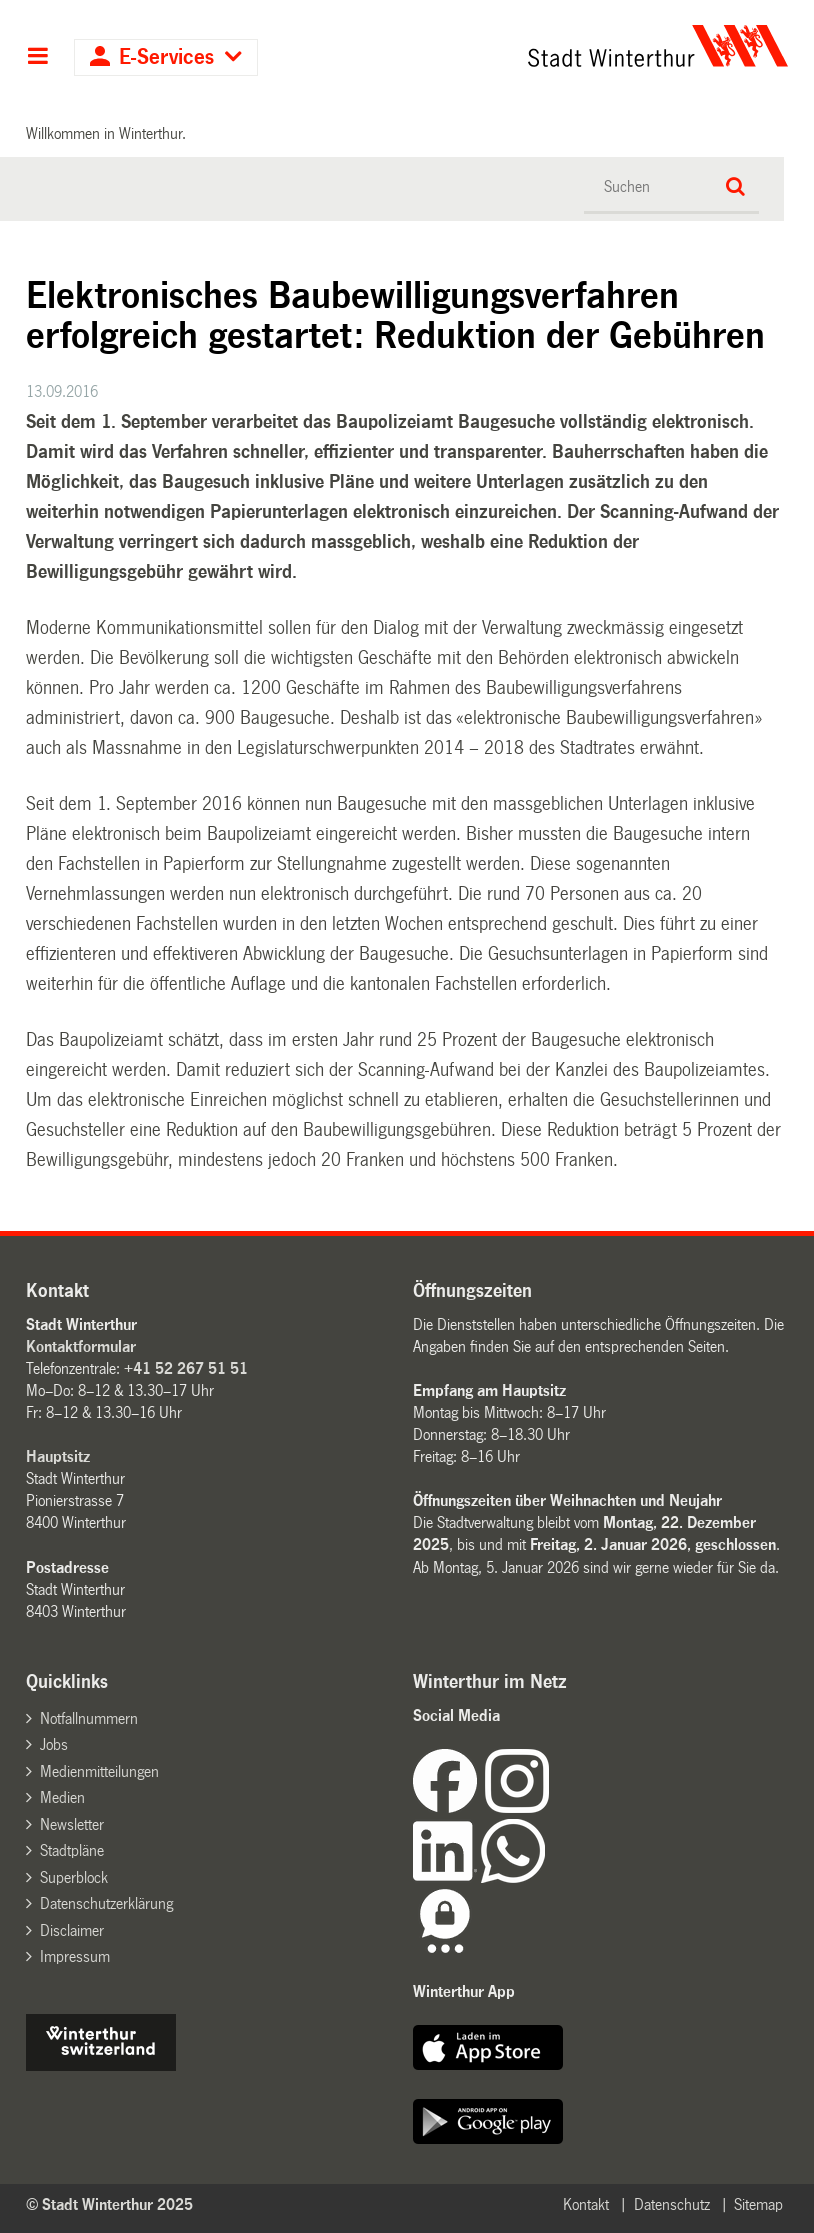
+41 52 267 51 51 (186, 1368)
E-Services (166, 57)
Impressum (75, 1956)
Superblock (74, 1877)
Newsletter (72, 1824)
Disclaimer (72, 1930)
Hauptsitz (58, 1456)
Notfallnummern (89, 1718)
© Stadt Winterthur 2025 (109, 2204)
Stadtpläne (72, 1850)
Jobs (54, 1744)
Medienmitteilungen (99, 1771)
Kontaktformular (81, 1346)
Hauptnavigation (37, 58)
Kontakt (586, 2204)
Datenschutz (672, 2204)
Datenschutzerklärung (106, 1903)
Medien (62, 1797)
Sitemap (758, 2204)
